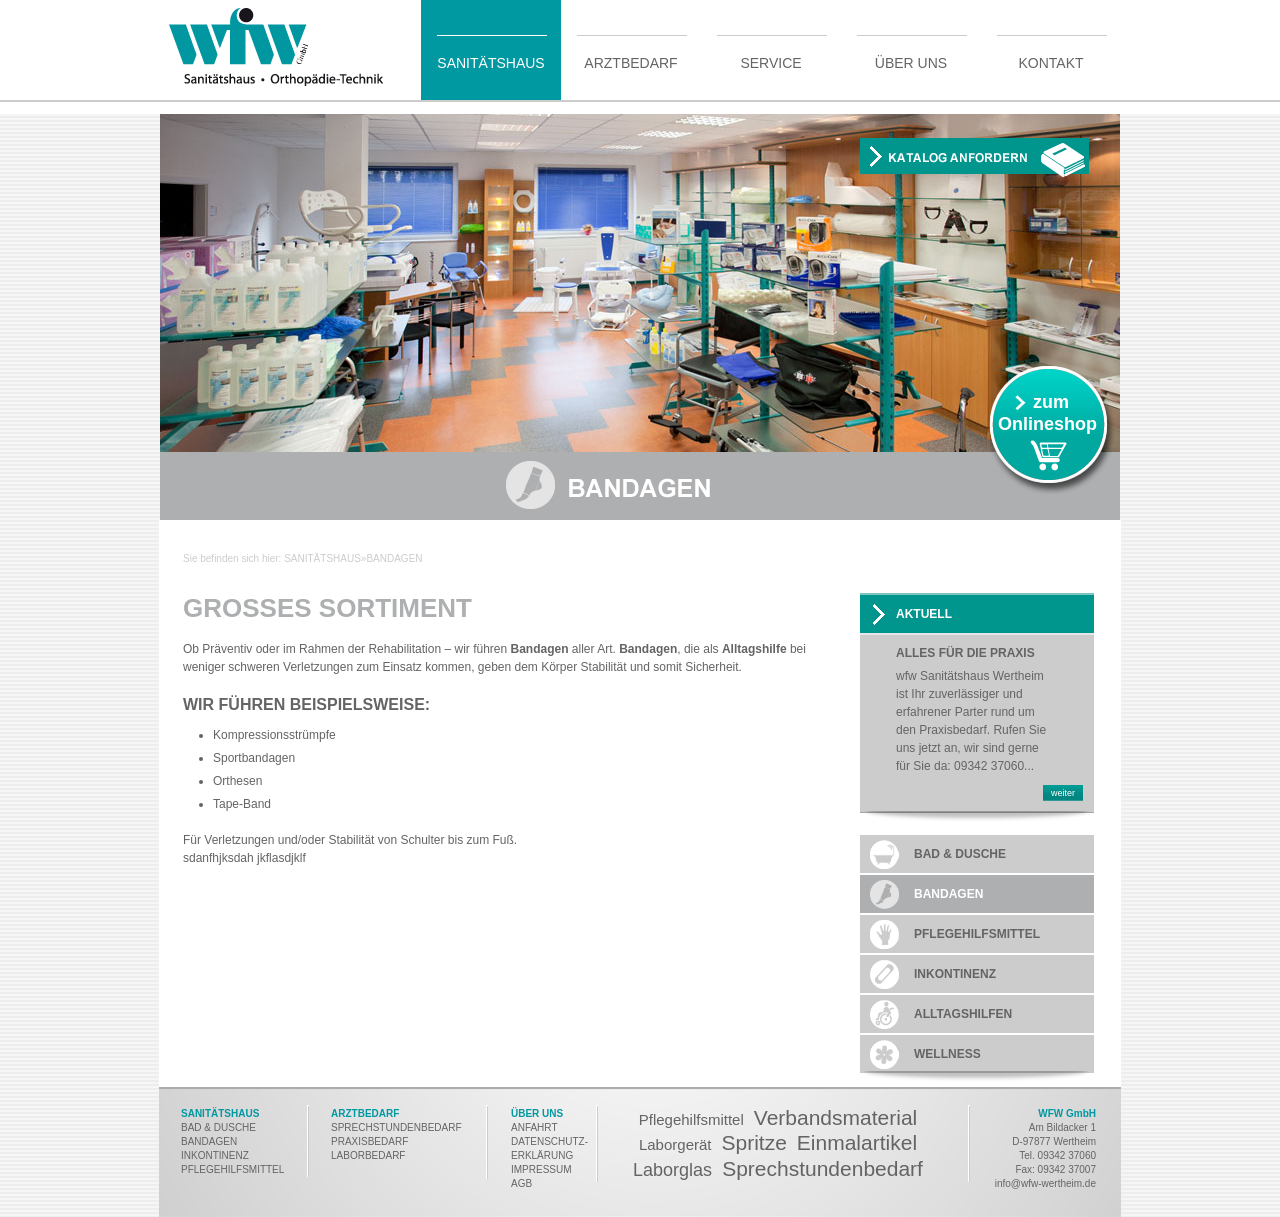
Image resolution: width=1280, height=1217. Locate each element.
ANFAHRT (534, 1127)
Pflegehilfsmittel (691, 1119)
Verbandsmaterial (835, 1117)
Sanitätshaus (490, 62)
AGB (521, 1183)
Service (770, 62)
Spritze (753, 1142)
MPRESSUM (543, 1169)
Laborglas (672, 1170)
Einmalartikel (857, 1142)
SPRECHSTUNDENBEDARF (396, 1127)
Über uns (911, 62)
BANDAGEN (209, 1141)
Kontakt (1050, 62)
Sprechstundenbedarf (822, 1168)
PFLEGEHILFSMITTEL (232, 1169)
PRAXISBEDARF (369, 1141)
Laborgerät (675, 1144)
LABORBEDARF (369, 1155)
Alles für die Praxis (965, 653)
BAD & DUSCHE (218, 1127)
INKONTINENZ (215, 1155)
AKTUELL (924, 614)
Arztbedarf (630, 62)
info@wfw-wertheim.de (1045, 1183)
